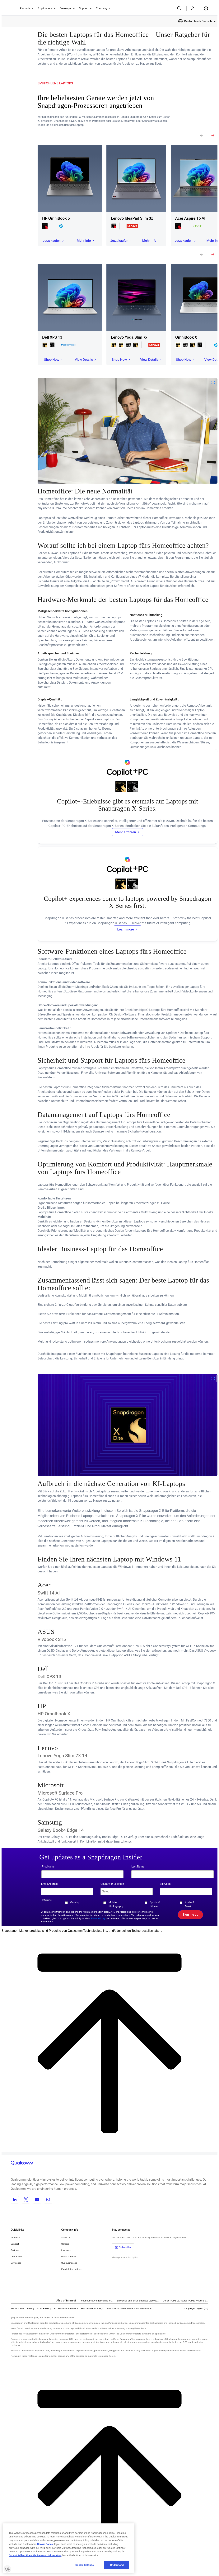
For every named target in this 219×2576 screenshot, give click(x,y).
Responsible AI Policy (92, 2308)
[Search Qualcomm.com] (179, 8)
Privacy (30, 2308)
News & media (68, 2256)
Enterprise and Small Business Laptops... (138, 2300)
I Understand (116, 2565)
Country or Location (112, 1883)
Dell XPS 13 (50, 1683)
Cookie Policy (44, 2308)
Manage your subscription (125, 2257)
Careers (65, 2244)
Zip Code (165, 1883)
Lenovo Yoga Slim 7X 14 (141, 1762)
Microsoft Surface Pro (104, 1799)
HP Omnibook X (116, 1720)
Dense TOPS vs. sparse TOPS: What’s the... (185, 2300)
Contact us (16, 2256)
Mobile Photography (116, 1904)
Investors (66, 2250)
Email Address (49, 1883)
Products (15, 2237)
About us (65, 2237)
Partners (15, 2250)
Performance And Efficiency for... (96, 2300)
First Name (47, 1866)
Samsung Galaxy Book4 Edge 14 (101, 1837)
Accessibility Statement (66, 2308)
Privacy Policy (98, 1918)
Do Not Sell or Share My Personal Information (35, 2555)
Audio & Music (189, 1904)
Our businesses (69, 2263)
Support (15, 2244)
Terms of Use (17, 2308)
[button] (195, 21)
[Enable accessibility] (7, 2568)
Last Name (137, 1866)
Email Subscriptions (71, 2269)
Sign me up (190, 1914)
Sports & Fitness (155, 1904)
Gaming (74, 1902)
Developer (16, 2263)
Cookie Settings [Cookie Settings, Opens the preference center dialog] (84, 2565)
